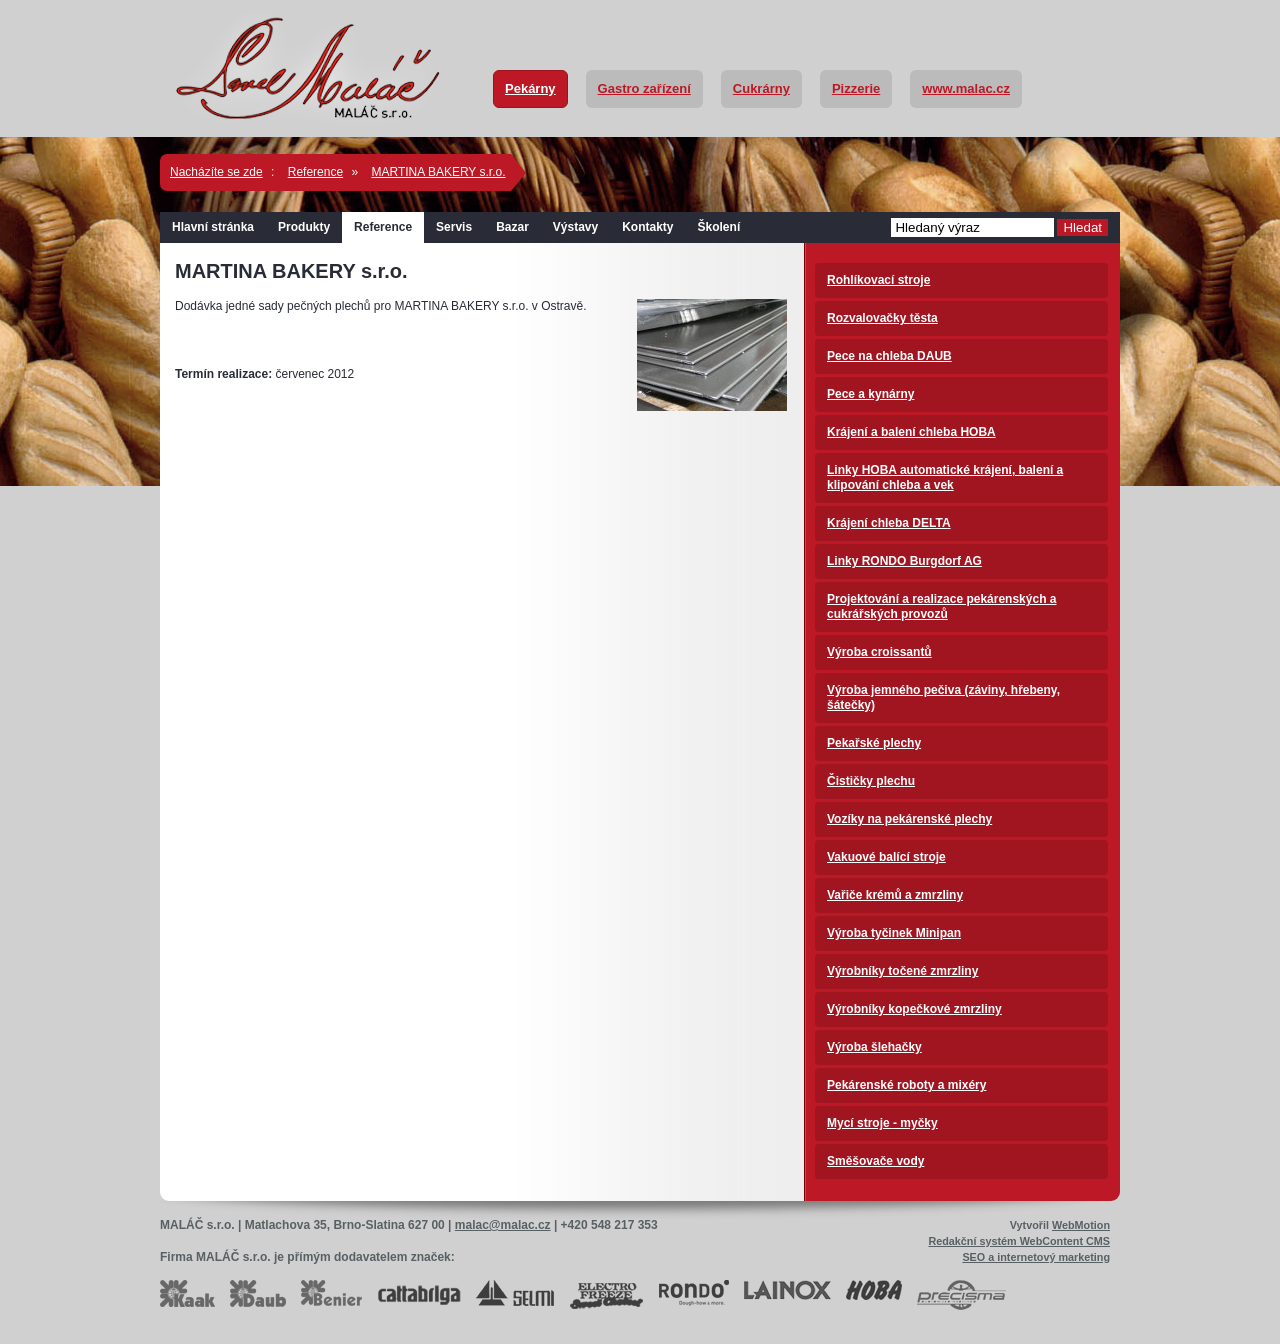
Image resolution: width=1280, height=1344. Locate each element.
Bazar (512, 227)
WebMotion (1081, 1225)
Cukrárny (761, 88)
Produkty (304, 227)
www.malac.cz (966, 88)
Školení (719, 227)
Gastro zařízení (644, 88)
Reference (315, 172)
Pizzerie (856, 88)
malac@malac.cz (503, 1225)
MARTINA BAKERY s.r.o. (438, 172)
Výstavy (575, 227)
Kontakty (647, 227)
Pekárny (530, 88)
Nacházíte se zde (216, 172)
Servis (454, 227)
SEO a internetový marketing (1036, 1257)
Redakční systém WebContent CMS (1019, 1241)
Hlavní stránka (213, 227)
